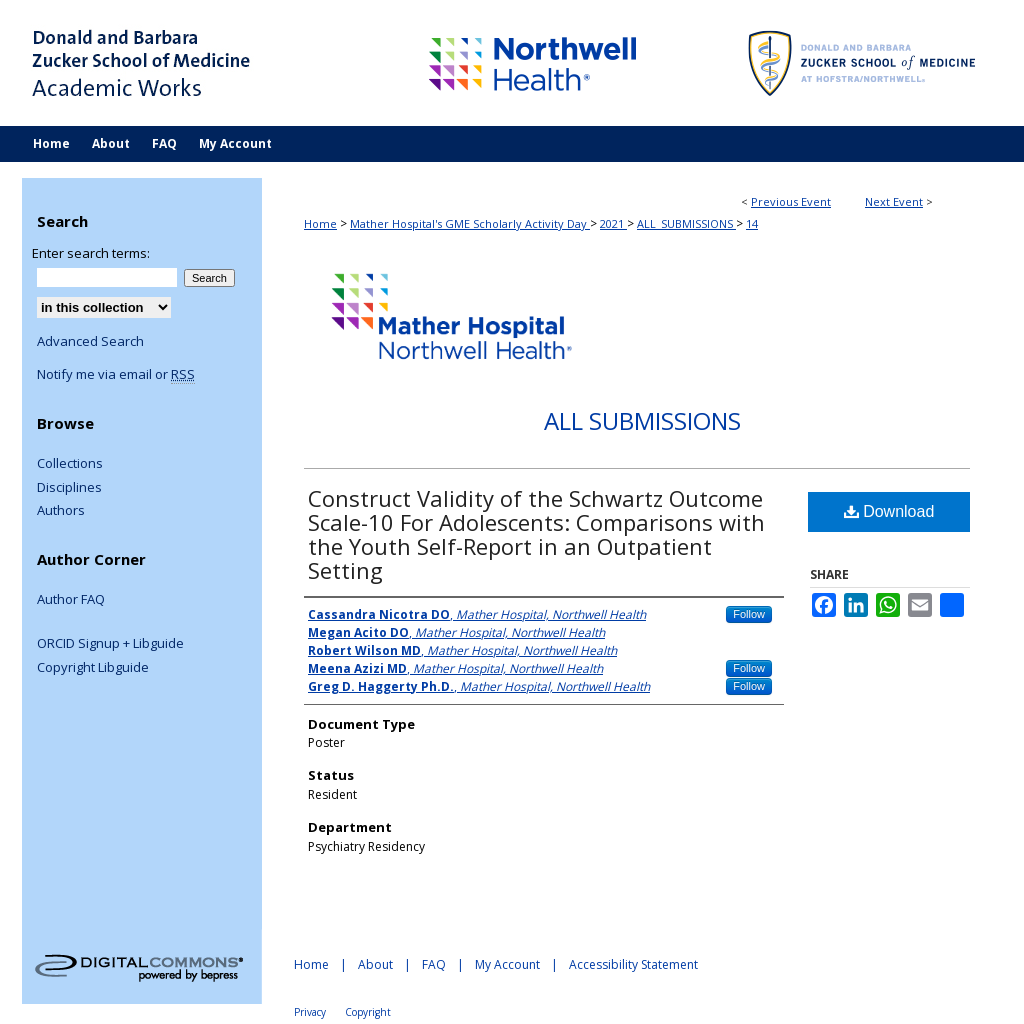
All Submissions (642, 420)
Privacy (310, 1012)
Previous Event (791, 201)
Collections (70, 464)
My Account (507, 964)
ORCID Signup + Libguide (110, 644)
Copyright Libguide (93, 668)
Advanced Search (90, 341)
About (375, 964)
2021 (613, 223)
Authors (61, 511)
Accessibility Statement (633, 964)
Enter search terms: (91, 253)
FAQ (434, 964)
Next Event (894, 201)
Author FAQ (71, 600)
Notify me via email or (116, 375)
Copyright (368, 1012)
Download (889, 511)
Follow (749, 614)
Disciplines (69, 488)
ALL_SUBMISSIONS (686, 223)
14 (752, 223)
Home (320, 223)
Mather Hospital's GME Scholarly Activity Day (470, 223)
